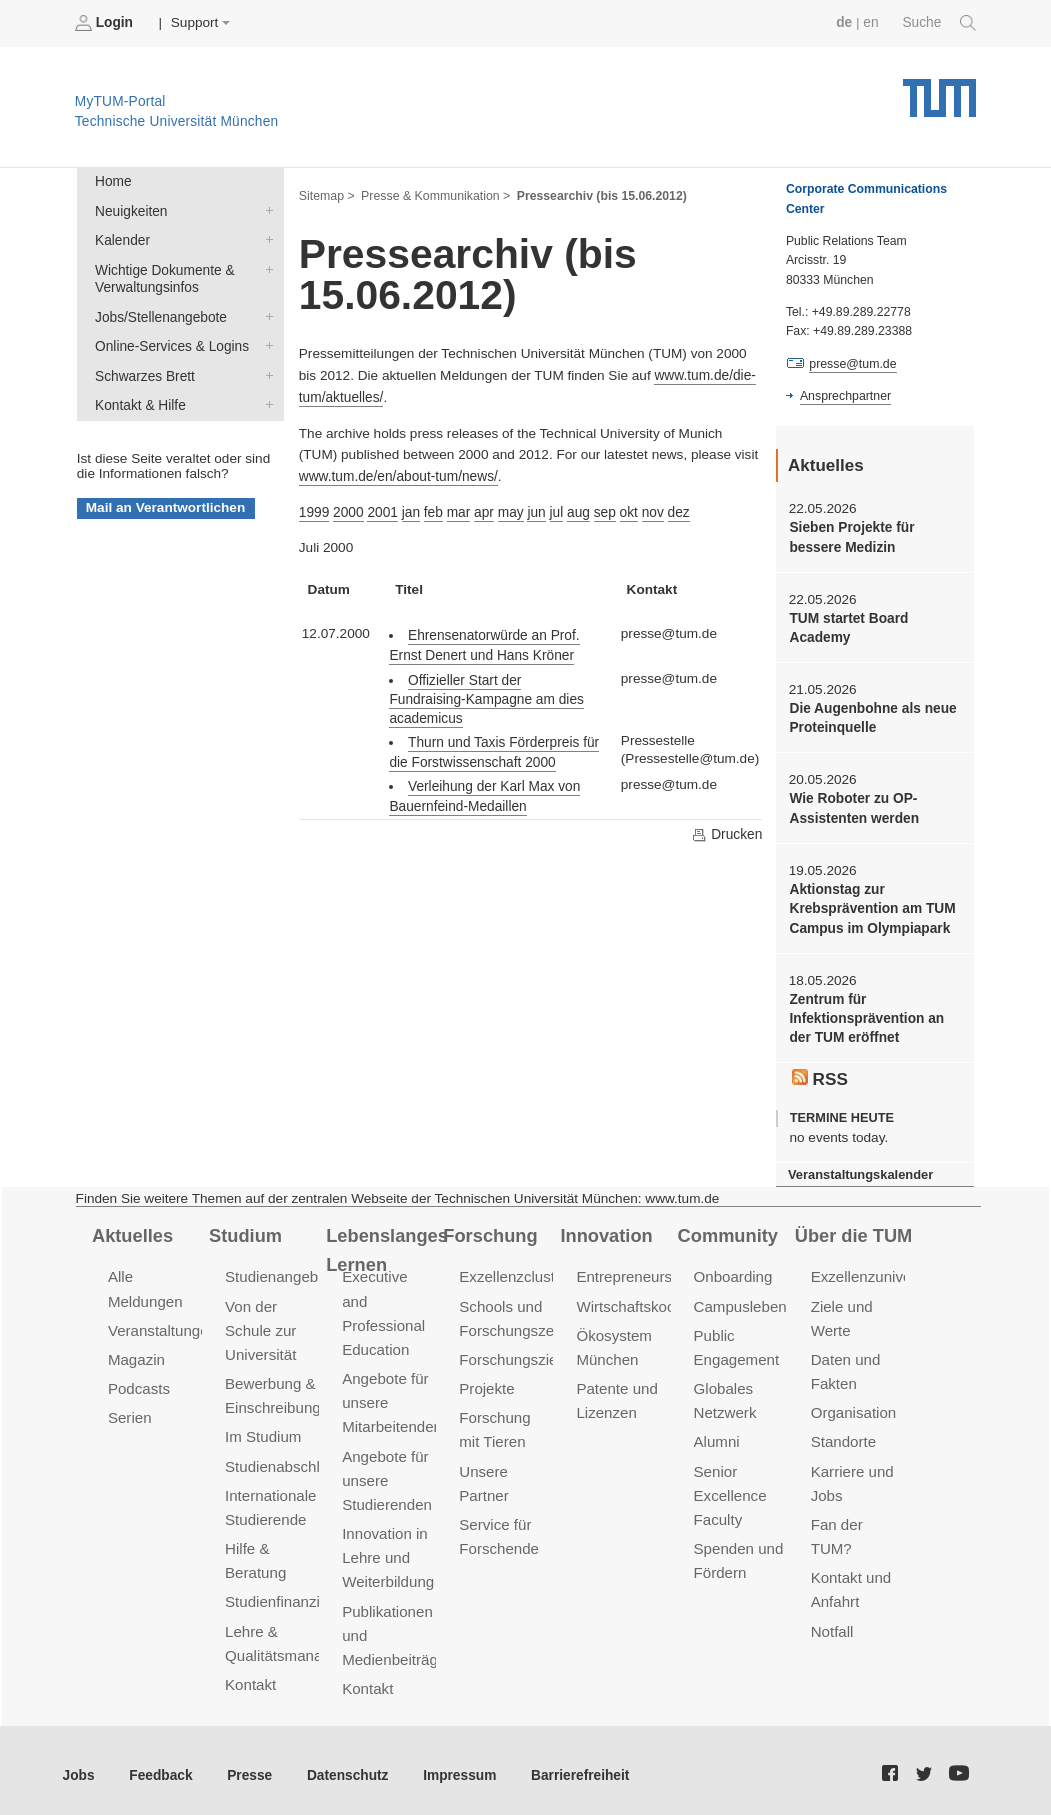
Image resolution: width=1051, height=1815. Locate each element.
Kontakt (250, 1677)
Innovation (605, 1231)
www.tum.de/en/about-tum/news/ (397, 475)
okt (626, 511)
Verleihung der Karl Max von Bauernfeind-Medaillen (483, 776)
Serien (129, 1412)
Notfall (832, 1624)
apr (483, 511)
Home (113, 181)
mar (456, 511)
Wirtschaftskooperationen (660, 1302)
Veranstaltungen (162, 1326)
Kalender (265, 239)
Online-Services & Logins (265, 344)
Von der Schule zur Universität (260, 1326)
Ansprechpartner (845, 396)
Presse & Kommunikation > (435, 196)
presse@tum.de (852, 364)
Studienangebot (277, 1273)
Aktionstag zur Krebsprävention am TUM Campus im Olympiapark (871, 907)
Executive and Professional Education (389, 1297)
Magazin (136, 1355)
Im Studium (263, 1431)
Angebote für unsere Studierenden (386, 1450)
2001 (382, 511)
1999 (314, 511)
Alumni (717, 1436)
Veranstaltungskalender (860, 1170)
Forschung (489, 1231)
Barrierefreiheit (575, 1764)
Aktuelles (132, 1231)
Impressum (456, 1764)
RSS (820, 1074)
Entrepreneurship (633, 1273)
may (509, 511)
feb (432, 511)
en (871, 22)
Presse (248, 1764)
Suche (939, 23)
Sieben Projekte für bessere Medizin (851, 537)
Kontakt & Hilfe (265, 402)
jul (555, 511)
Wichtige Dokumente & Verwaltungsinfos (265, 268)
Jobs (79, 1764)
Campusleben (740, 1302)
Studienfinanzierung (291, 1595)
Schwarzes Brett (265, 373)
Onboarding (733, 1273)
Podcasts (139, 1384)
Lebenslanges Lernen (386, 1245)
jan (410, 511)
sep (602, 511)
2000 (348, 511)
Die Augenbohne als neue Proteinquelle (872, 717)
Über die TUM (853, 1231)
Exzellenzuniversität (877, 1273)
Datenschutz (345, 1764)
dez (676, 511)
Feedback (160, 1764)
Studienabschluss (283, 1460)
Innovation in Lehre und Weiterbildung (387, 1527)
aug (576, 511)
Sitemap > (326, 196)
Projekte (486, 1384)
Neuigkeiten (265, 210)
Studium (245, 1231)
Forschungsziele (513, 1355)
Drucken (727, 815)
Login (106, 23)
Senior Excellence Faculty (730, 1489)
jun (535, 511)
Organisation (853, 1407)
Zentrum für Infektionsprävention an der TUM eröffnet (865, 1016)
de (845, 22)
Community (727, 1231)
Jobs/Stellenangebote (265, 315)
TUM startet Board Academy (848, 627)
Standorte (843, 1436)
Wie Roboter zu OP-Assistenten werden (853, 807)
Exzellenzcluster (513, 1273)
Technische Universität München (939, 90)
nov (650, 511)
